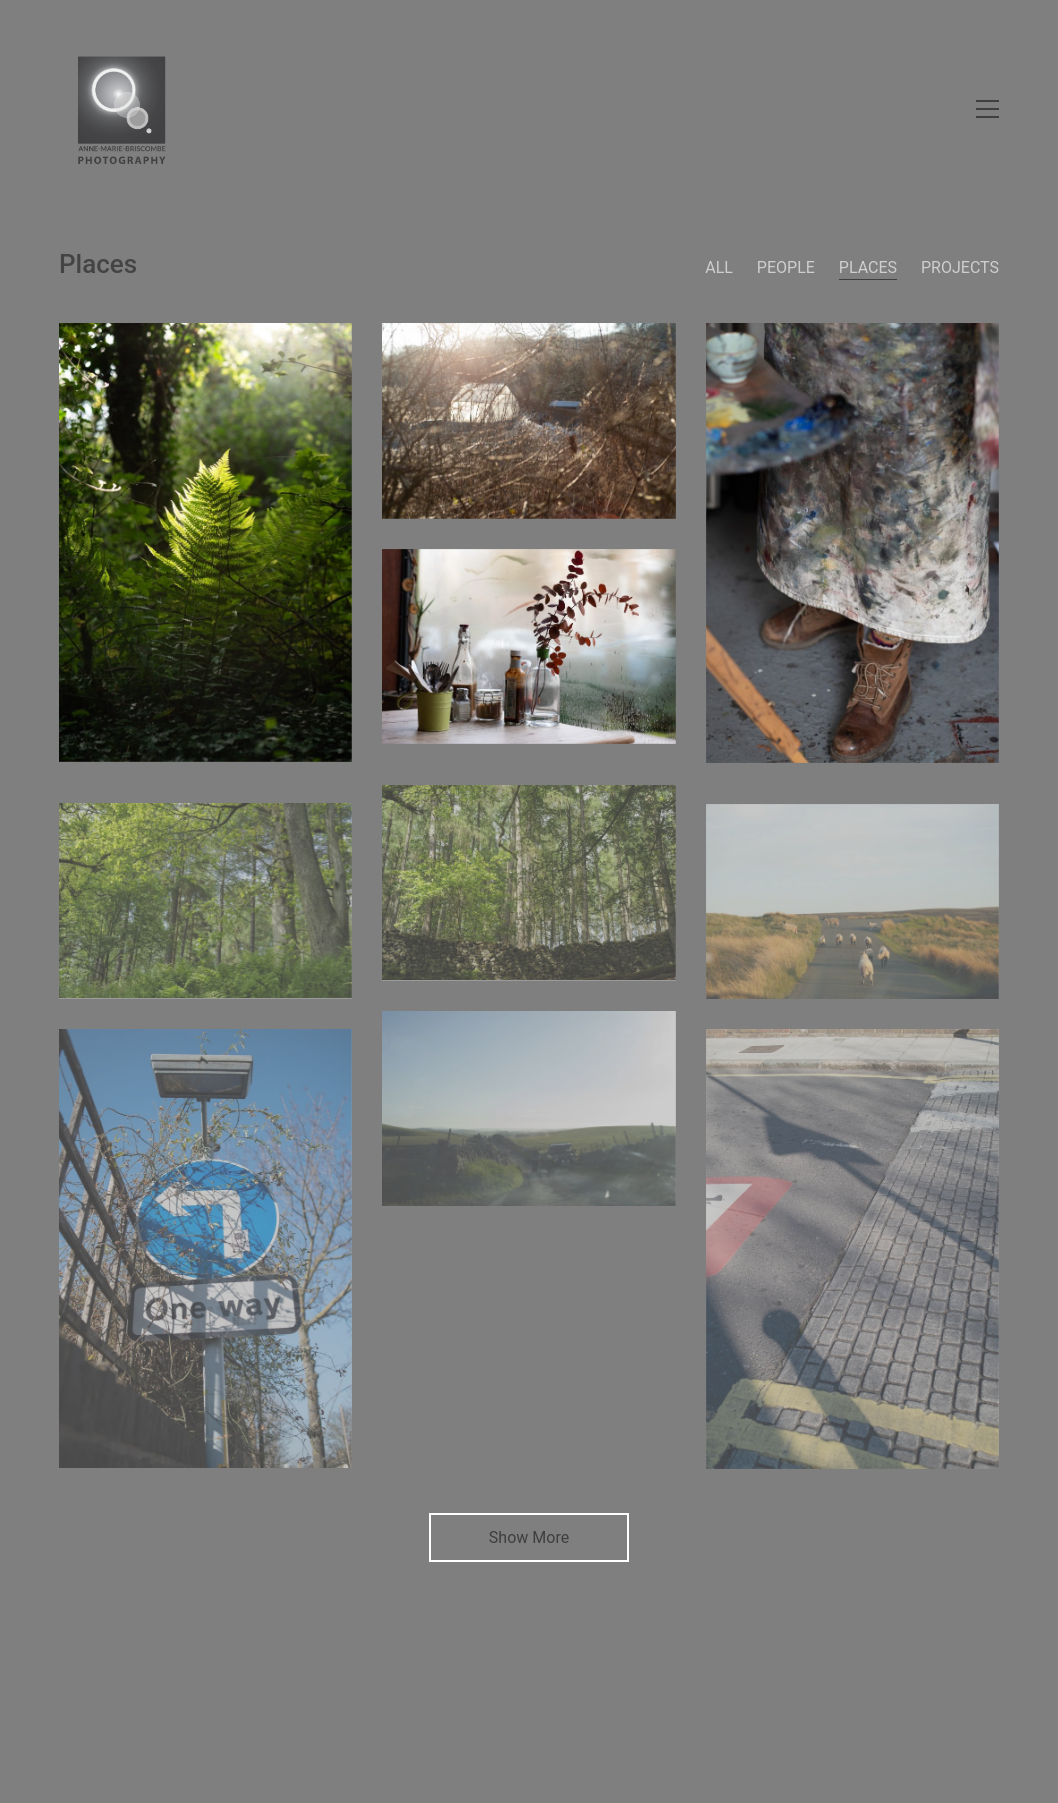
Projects (960, 267)
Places (868, 267)
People (786, 267)
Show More (529, 1543)
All (719, 267)
